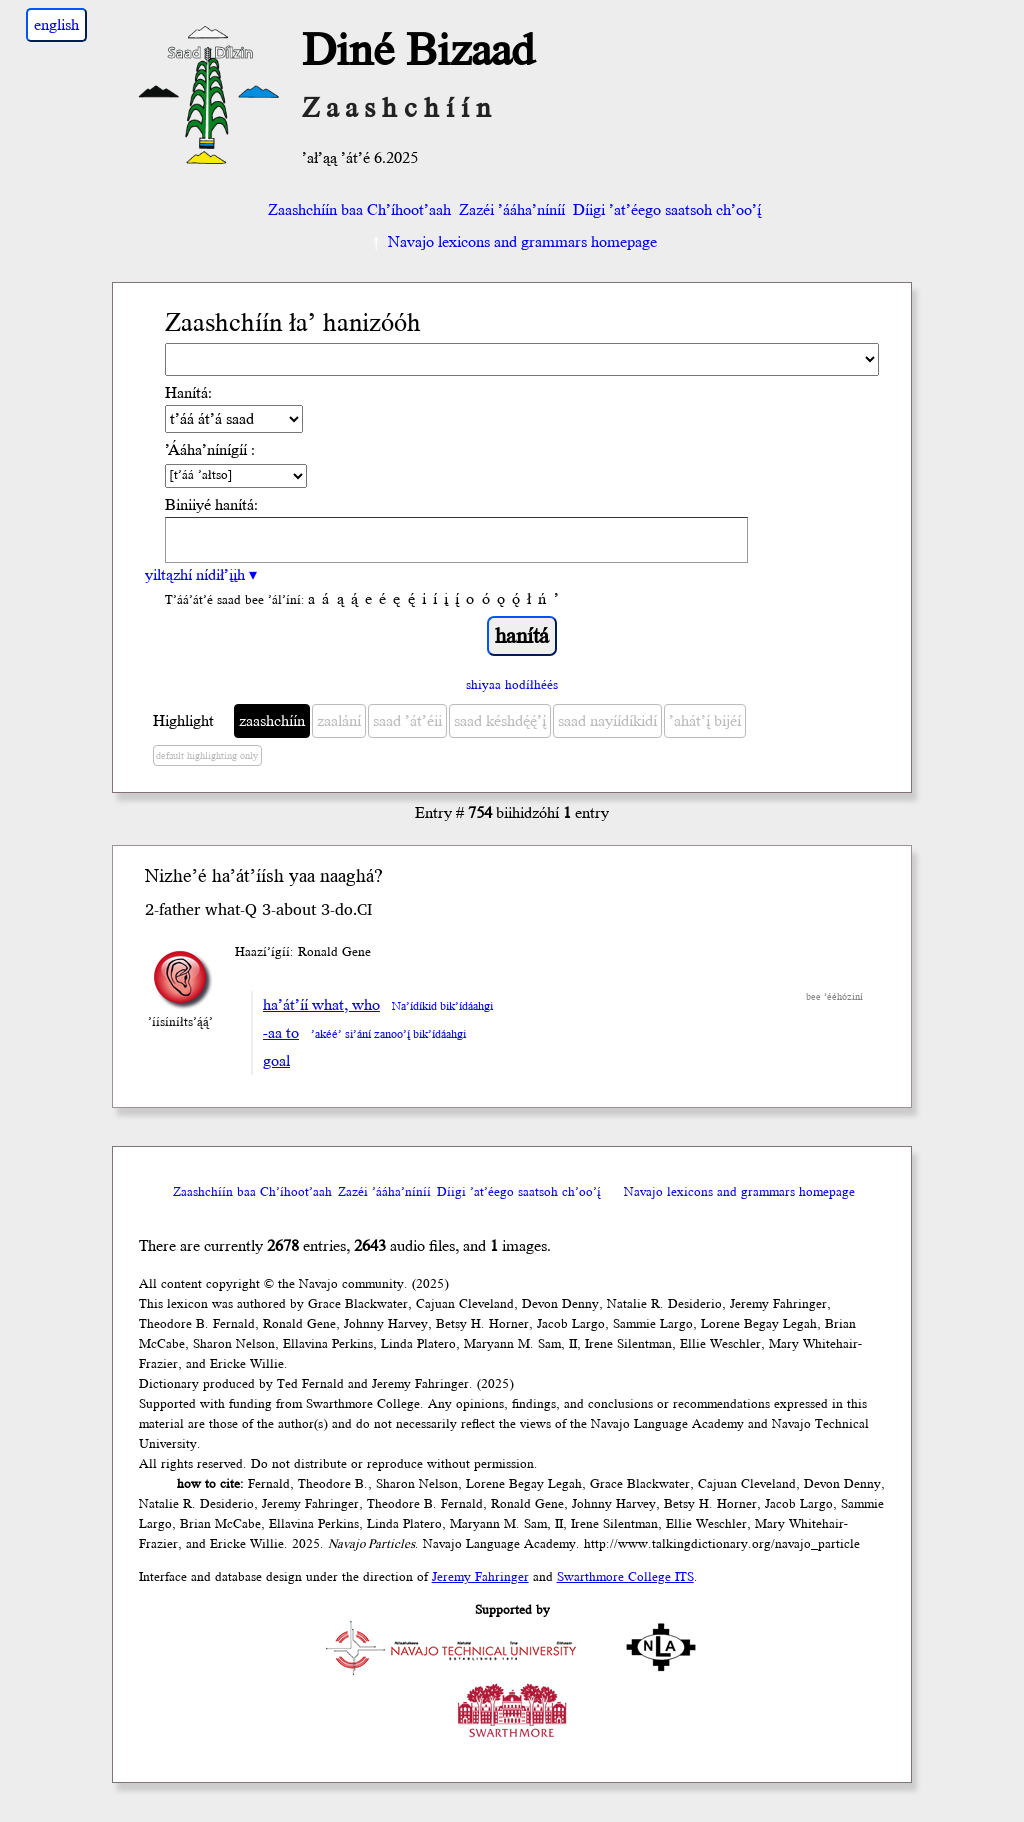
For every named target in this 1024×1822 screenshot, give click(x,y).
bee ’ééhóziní (834, 997)
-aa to (281, 1033)
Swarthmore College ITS (625, 1577)
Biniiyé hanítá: (211, 505)
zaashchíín (272, 721)
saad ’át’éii (407, 721)
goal (276, 1061)
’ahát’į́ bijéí (705, 721)
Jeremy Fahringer (480, 1577)
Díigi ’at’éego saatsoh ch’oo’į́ (667, 210)
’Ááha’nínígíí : (210, 450)
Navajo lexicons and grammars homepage (512, 242)
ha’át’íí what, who (321, 1005)
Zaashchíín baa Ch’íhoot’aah (357, 210)
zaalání (339, 721)
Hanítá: (188, 393)
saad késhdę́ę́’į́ (500, 721)
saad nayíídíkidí (607, 721)
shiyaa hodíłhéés (512, 685)
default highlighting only (207, 756)
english (56, 25)
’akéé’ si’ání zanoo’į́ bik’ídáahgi (388, 1034)
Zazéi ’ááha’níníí (512, 210)
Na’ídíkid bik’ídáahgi (442, 1006)
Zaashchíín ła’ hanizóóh (293, 323)
